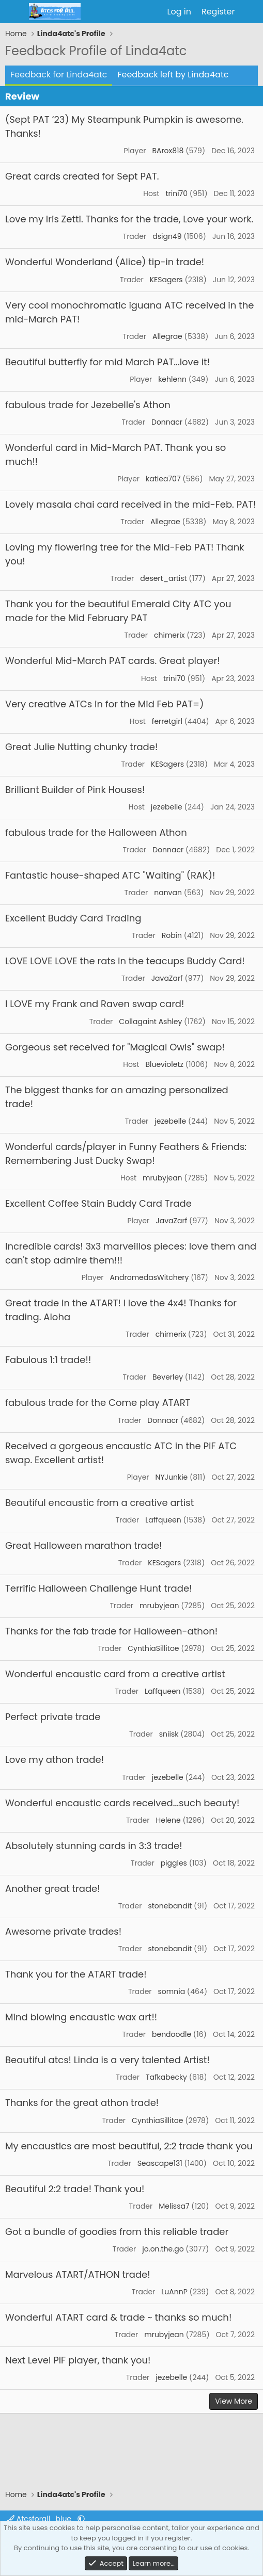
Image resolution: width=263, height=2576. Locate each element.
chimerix (169, 635)
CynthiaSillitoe (153, 1648)
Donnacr (166, 422)
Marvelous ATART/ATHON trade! (77, 2274)
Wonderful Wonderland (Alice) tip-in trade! (104, 261)
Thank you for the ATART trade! (76, 1974)
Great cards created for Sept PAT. (82, 176)
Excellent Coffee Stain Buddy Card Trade (98, 1203)
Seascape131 (159, 2163)
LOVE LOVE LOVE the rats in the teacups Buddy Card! (125, 960)
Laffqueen (163, 1520)
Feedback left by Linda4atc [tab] (172, 74)
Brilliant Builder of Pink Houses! (75, 789)
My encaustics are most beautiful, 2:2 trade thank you (129, 2146)
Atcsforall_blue (40, 2519)
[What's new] (250, 12)
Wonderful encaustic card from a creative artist (115, 1673)
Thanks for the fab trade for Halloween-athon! (111, 1631)
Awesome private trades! (63, 1931)
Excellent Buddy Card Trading (73, 918)
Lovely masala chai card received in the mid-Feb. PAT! (130, 504)
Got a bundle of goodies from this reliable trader (116, 2231)
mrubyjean (162, 1178)
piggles (174, 1863)
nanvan (168, 892)
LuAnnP (174, 2292)
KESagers (166, 279)
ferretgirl (167, 721)
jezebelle (166, 807)
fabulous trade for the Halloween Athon (96, 832)
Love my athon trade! (54, 1759)
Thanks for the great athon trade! (82, 2102)
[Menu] (14, 12)
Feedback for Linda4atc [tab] (58, 74)
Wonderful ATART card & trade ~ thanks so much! (118, 2317)
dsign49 (166, 236)
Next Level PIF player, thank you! (77, 2360)
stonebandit (170, 1906)
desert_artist (163, 578)
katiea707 (163, 479)
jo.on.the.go (162, 2249)
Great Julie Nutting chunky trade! (81, 746)
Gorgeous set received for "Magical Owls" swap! (115, 1047)
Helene (168, 1820)
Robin (172, 935)
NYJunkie (172, 1477)
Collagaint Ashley (150, 1021)
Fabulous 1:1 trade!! (48, 1359)
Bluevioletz (164, 1064)
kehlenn (172, 379)
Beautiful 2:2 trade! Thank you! (74, 2188)
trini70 (176, 193)
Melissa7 (174, 2206)
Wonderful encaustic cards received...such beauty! (122, 1802)
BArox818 (167, 150)
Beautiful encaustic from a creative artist (99, 1502)
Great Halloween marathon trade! (83, 1545)
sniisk (169, 1734)
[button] (81, 2519)
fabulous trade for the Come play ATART (97, 1402)
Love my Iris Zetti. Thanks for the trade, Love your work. (129, 219)
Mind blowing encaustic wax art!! (81, 2017)
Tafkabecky (166, 2077)
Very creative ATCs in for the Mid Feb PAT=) (104, 704)
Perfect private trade (53, 1716)
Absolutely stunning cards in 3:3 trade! (93, 1845)
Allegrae (167, 336)
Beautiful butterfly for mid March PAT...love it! (107, 361)
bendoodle (171, 2034)
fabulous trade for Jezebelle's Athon (88, 404)
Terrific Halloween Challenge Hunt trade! (98, 1588)
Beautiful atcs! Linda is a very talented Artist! (107, 2059)
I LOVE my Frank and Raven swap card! (94, 1003)
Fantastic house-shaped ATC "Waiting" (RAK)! (110, 875)
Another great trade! (52, 1888)
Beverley (167, 1377)
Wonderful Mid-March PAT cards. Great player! (112, 660)
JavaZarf (167, 978)
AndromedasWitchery (149, 1277)
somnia (171, 1991)
